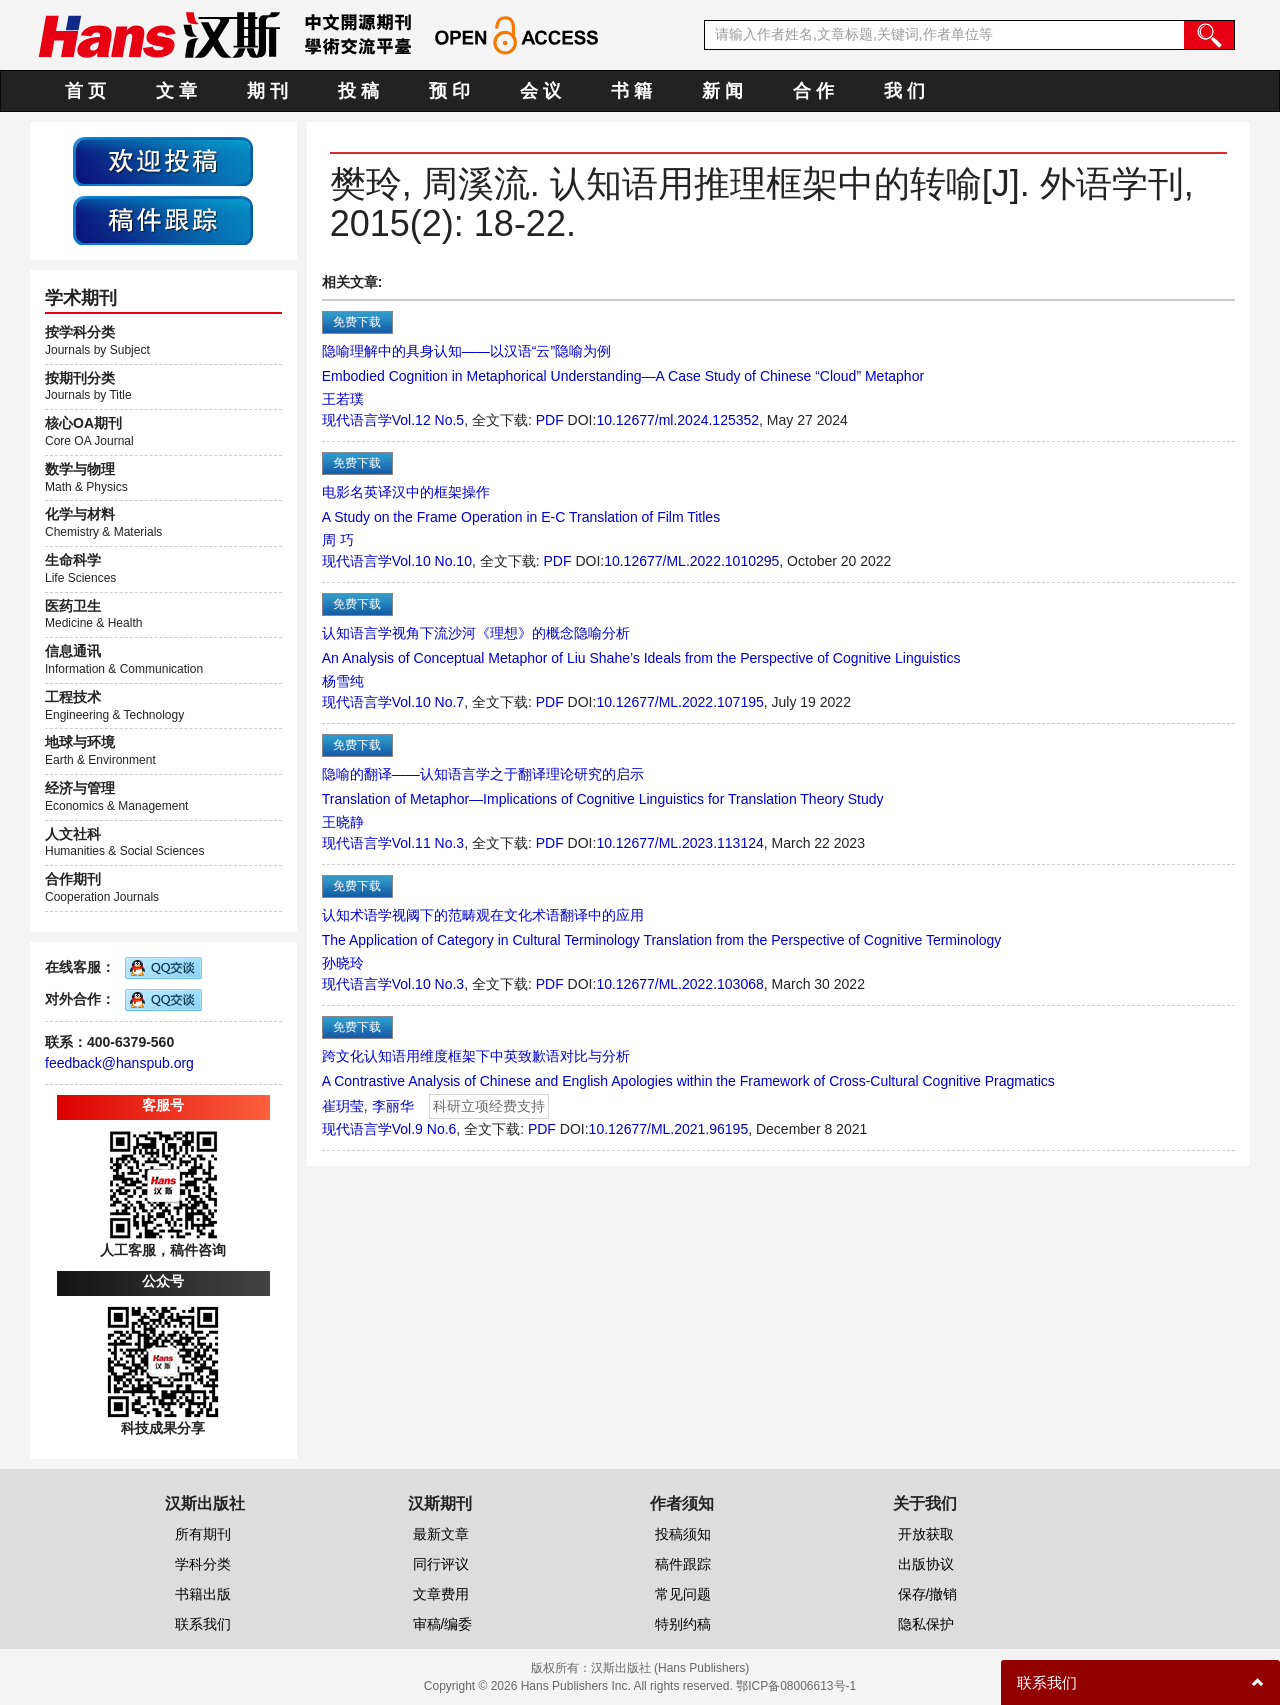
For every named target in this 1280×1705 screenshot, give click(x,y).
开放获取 (926, 1534)
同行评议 (441, 1564)
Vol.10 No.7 (428, 702)
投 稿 (358, 91)
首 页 (85, 91)
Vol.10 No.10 (432, 561)
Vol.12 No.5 (428, 420)
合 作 (813, 91)
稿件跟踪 (683, 1564)
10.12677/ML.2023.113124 (679, 843)
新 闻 (722, 91)
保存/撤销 (928, 1594)
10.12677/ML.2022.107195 (679, 702)
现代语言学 (357, 420)
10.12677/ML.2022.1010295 (691, 561)
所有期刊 (203, 1534)
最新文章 (441, 1534)
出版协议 (926, 1564)
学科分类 (203, 1564)
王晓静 (343, 822)
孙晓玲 (343, 963)
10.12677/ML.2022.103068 (679, 984)
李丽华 (393, 1106)
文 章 (176, 91)
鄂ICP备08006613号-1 (796, 1686)
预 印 (449, 91)
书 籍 (631, 91)
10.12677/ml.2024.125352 (677, 420)
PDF (550, 420)
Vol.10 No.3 (428, 984)
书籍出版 (203, 1594)
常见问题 (683, 1594)
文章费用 (441, 1594)
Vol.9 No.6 (424, 1129)
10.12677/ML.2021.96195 (669, 1129)
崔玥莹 (343, 1106)
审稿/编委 (443, 1624)
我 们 (904, 91)
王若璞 (343, 399)
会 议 (540, 91)
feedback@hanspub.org (119, 1063)
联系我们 (203, 1624)
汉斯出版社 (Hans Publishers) (670, 1668)
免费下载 (357, 322)
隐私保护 (926, 1624)
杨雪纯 (343, 681)
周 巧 (338, 540)
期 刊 (267, 91)
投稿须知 (683, 1534)
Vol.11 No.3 (428, 843)
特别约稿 (683, 1624)
